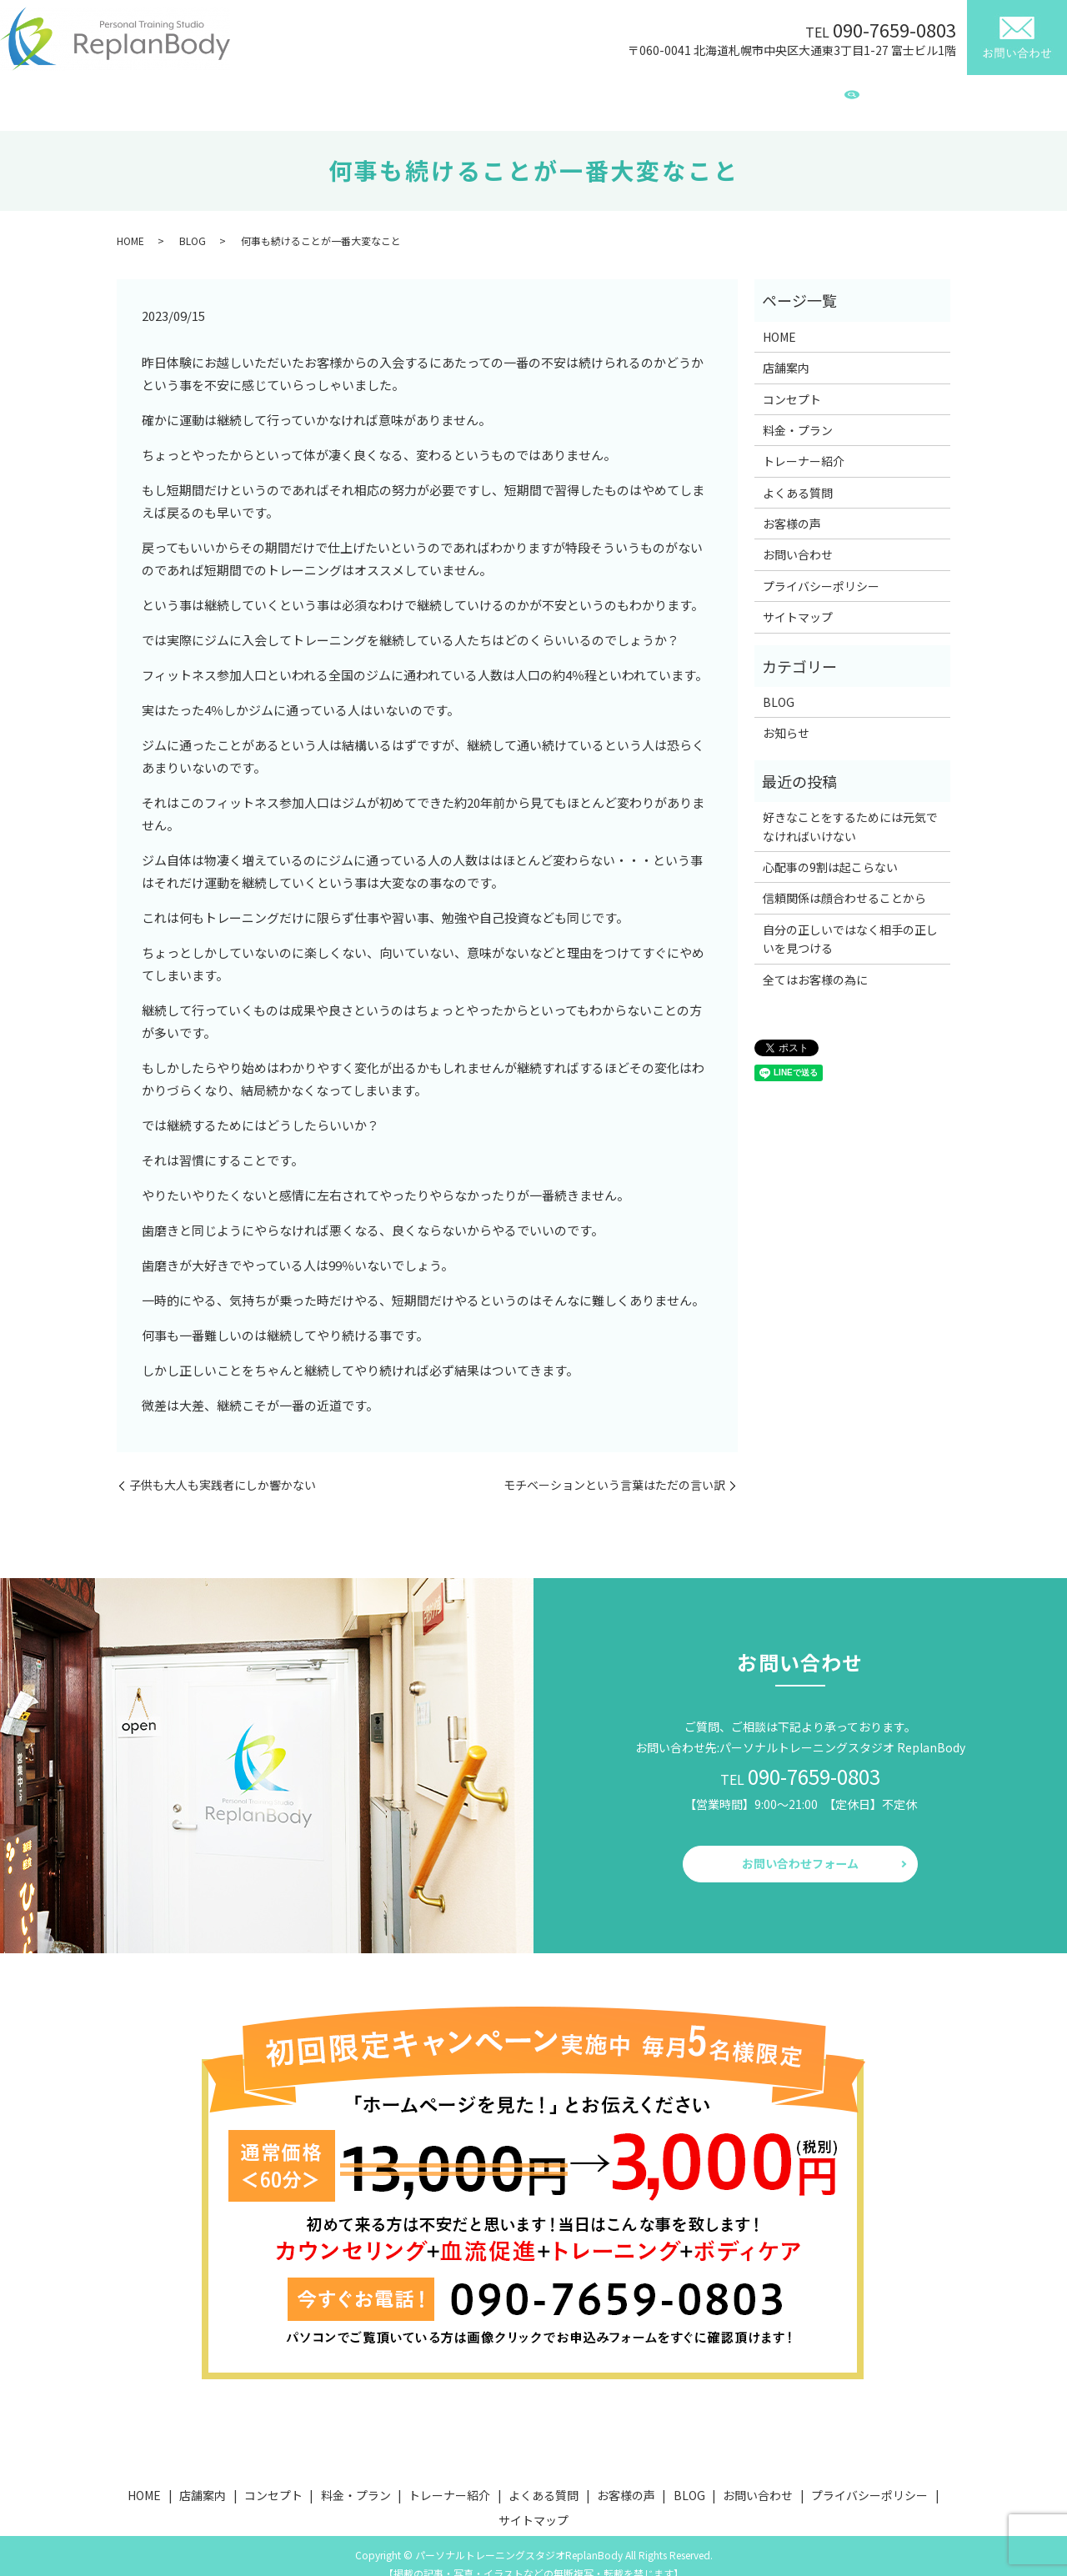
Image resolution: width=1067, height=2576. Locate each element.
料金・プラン (458, 95)
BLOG (812, 95)
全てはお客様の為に (815, 963)
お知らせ (786, 717)
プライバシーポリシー (821, 570)
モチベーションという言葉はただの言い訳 (614, 1469)
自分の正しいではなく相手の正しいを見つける (850, 922)
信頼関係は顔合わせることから (844, 882)
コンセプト (370, 95)
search (851, 96)
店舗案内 (294, 95)
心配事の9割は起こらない (830, 851)
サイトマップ (798, 601)
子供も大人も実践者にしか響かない (222, 1469)
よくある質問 (656, 95)
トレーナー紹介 (557, 95)
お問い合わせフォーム (800, 1847)
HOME (231, 95)
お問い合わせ (798, 538)
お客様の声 (743, 95)
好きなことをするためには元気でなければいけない (850, 810)
